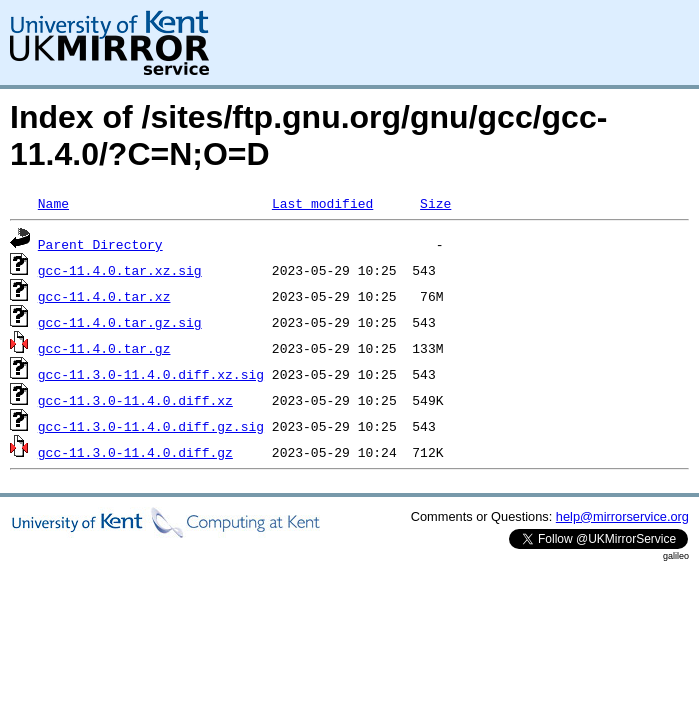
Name (53, 203)
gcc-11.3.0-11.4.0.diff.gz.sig (151, 426)
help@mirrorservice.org (622, 516)
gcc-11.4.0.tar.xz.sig (120, 270)
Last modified (322, 203)
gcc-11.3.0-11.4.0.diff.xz (135, 400)
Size (435, 203)
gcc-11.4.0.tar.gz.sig (120, 322)
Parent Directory (100, 244)
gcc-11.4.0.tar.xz (104, 296)
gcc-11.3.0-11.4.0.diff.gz (135, 452)
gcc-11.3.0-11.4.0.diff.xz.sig (151, 374)
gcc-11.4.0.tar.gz (104, 348)
